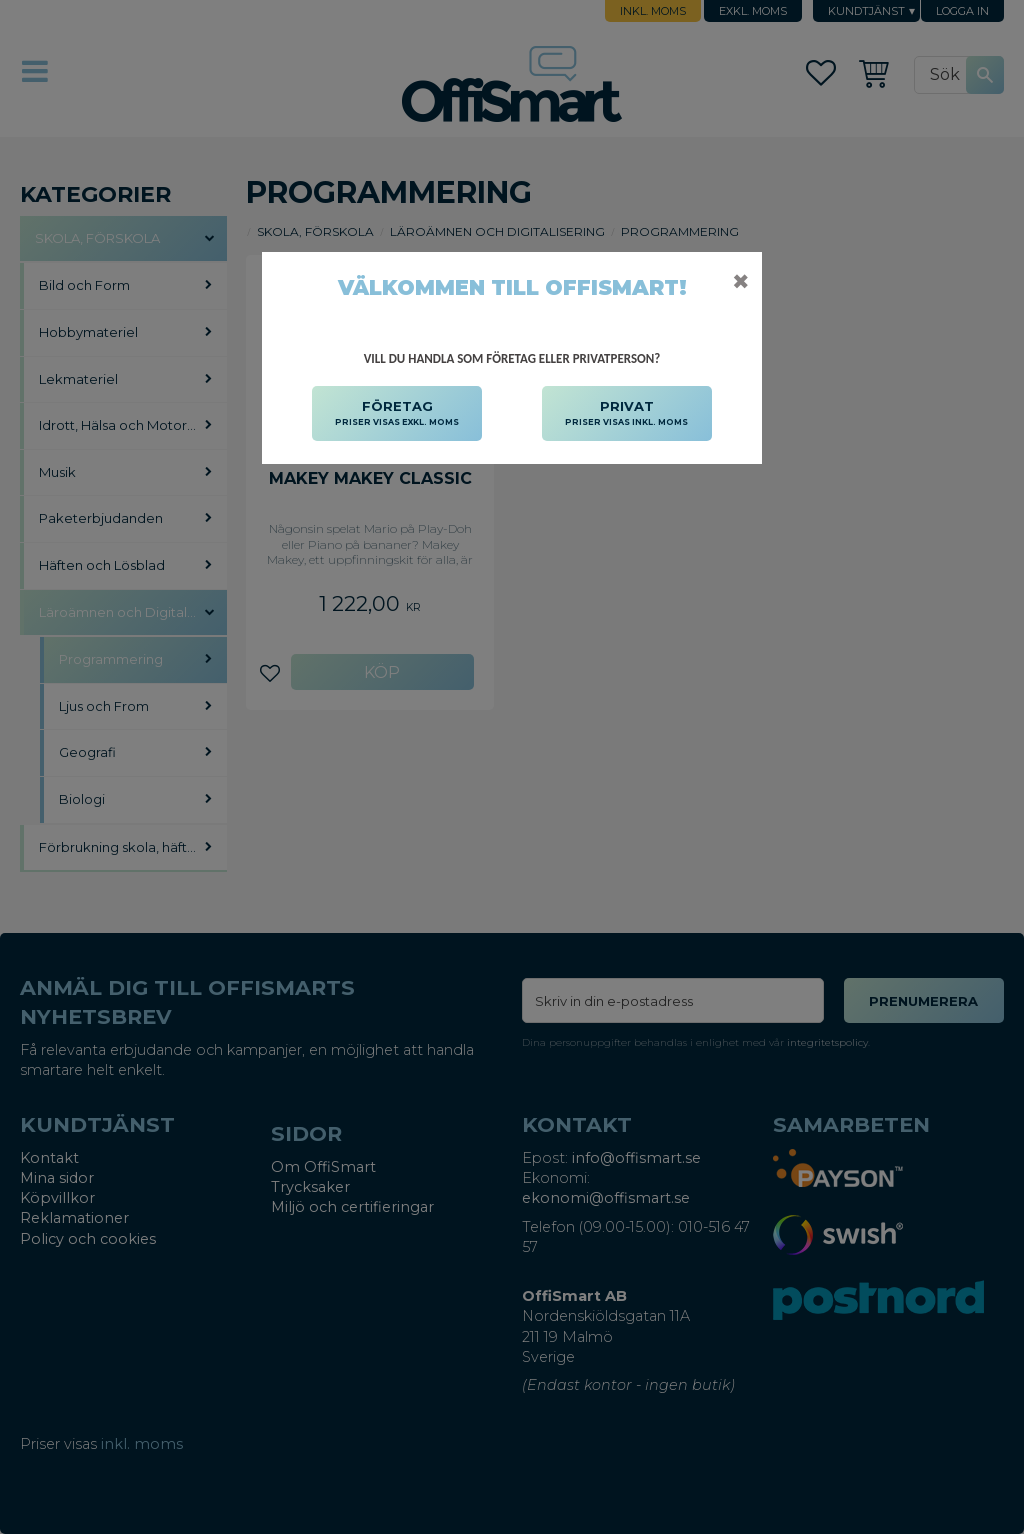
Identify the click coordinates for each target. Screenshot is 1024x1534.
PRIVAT (626, 414)
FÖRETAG (397, 414)
